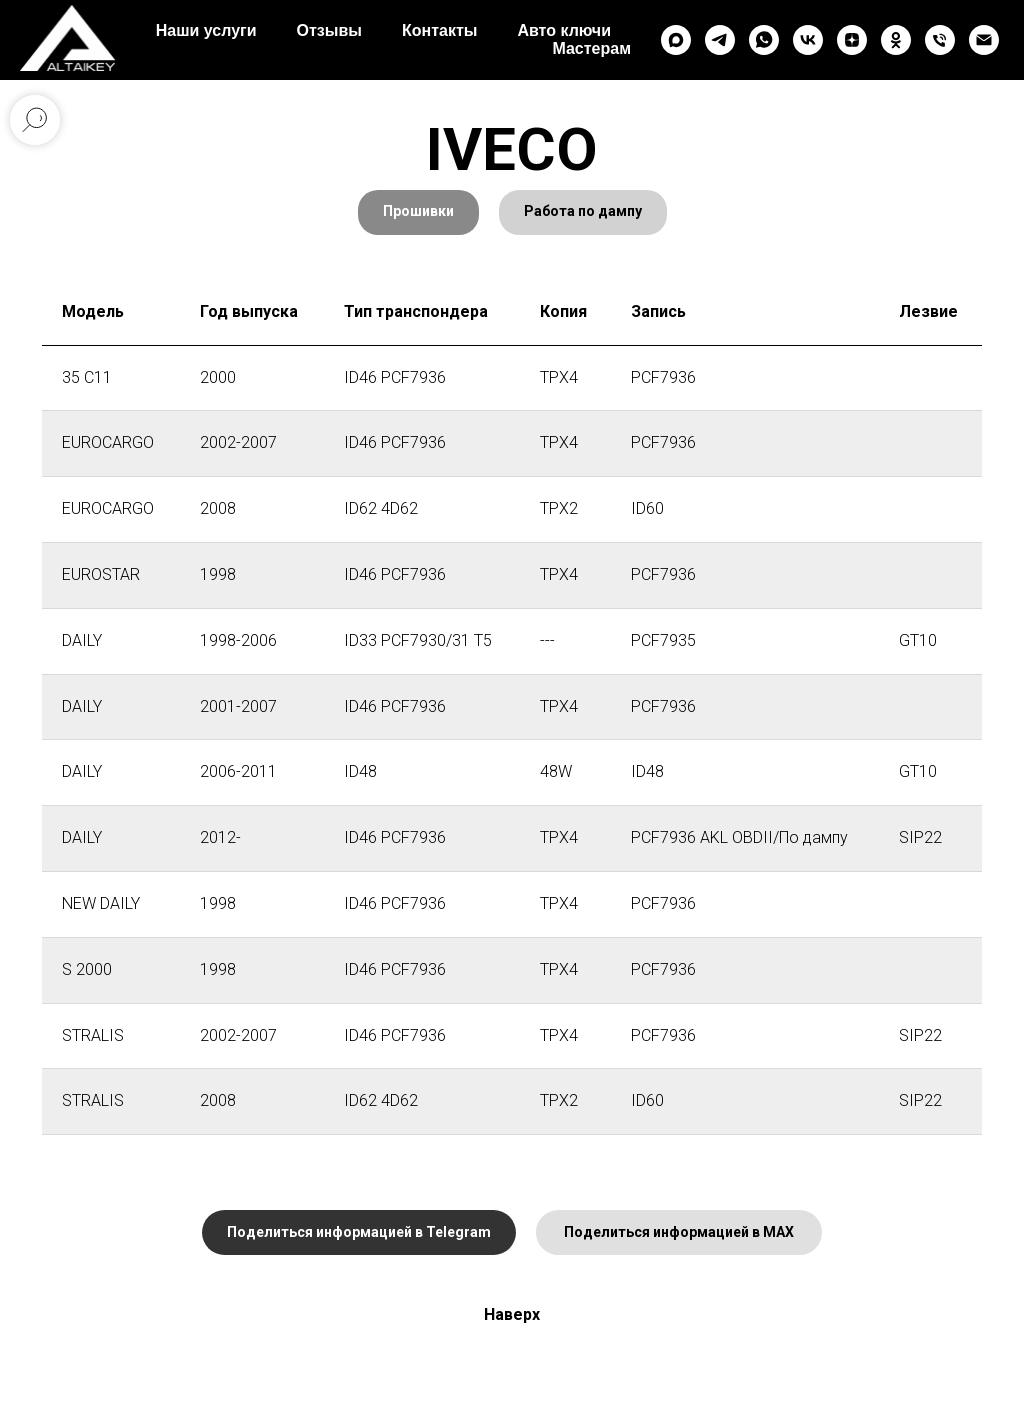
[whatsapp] (764, 40)
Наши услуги (206, 30)
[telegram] (720, 40)
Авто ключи (564, 30)
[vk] (808, 40)
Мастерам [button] (591, 48)
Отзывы (329, 30)
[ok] (896, 40)
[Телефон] (940, 40)
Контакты (439, 30)
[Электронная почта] (984, 40)
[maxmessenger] (676, 40)
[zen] (852, 40)
